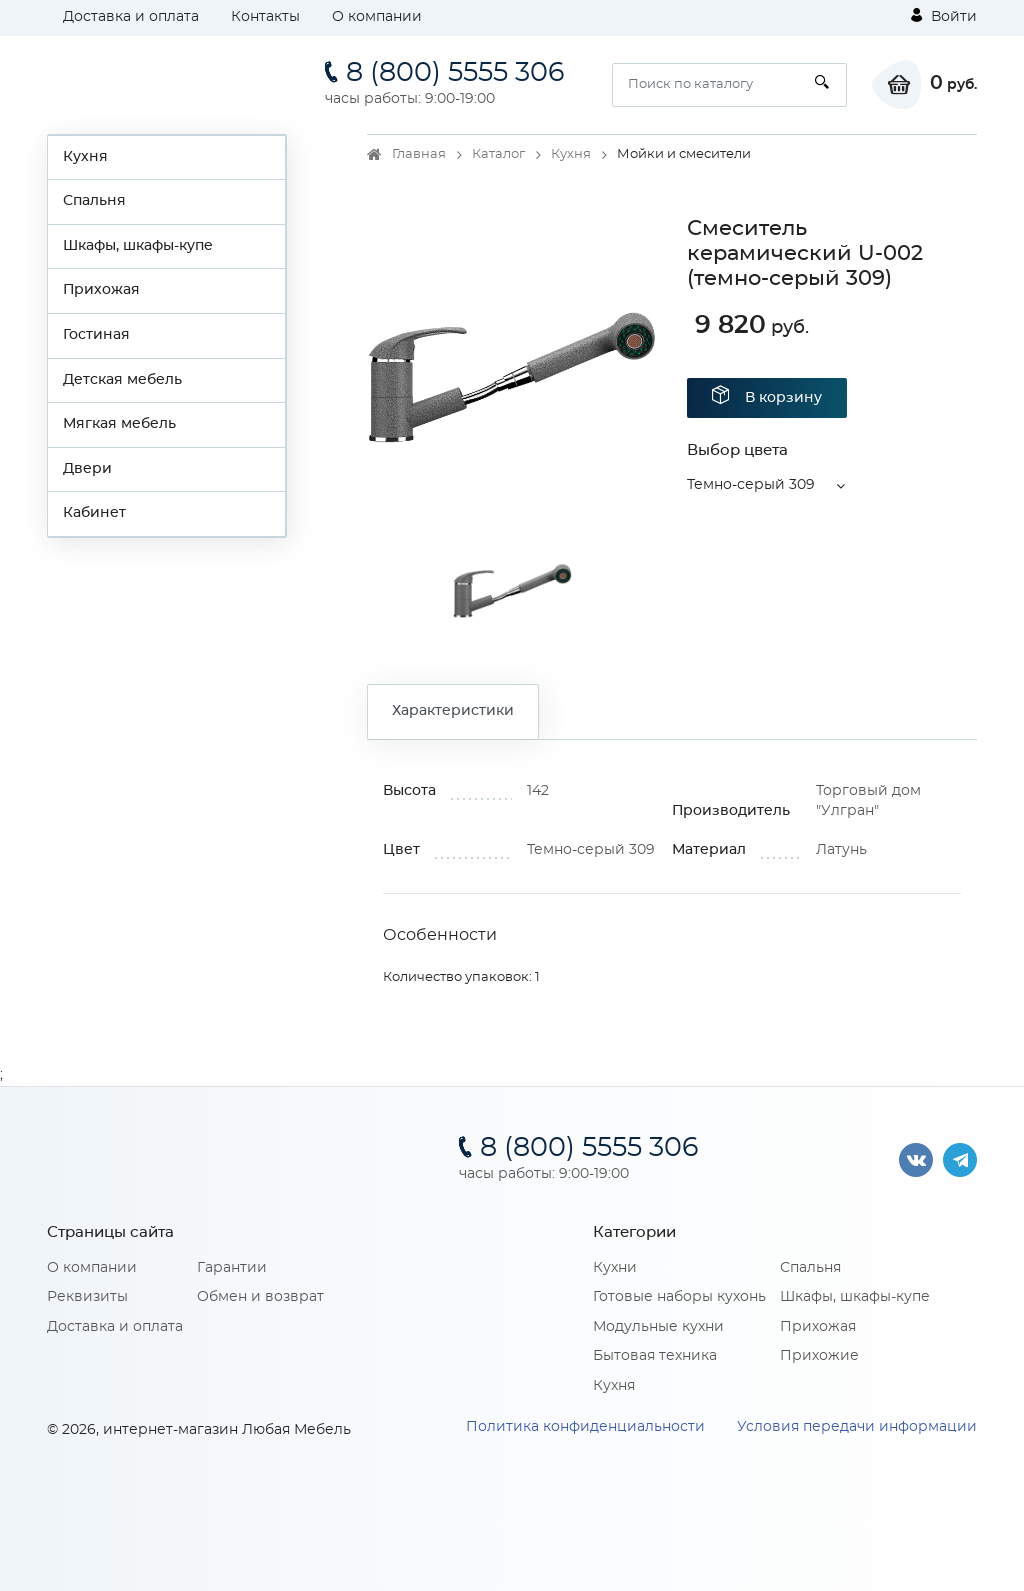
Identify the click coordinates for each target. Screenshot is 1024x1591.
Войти (944, 16)
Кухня (85, 157)
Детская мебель (122, 380)
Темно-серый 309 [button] (751, 485)
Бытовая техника (655, 1356)
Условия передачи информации (857, 1427)
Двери (87, 469)
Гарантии (232, 1268)
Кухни (615, 1268)
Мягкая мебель (119, 424)
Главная (419, 154)
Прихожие (819, 1356)
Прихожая (101, 290)
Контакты (265, 17)
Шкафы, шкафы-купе (138, 246)
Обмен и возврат (260, 1297)
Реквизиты (87, 1297)
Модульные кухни (658, 1327)
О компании (377, 17)
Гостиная (96, 335)
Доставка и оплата (131, 17)
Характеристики (453, 711)
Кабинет (94, 513)
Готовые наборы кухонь (679, 1297)
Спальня (94, 201)
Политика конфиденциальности (585, 1427)
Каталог (498, 154)
